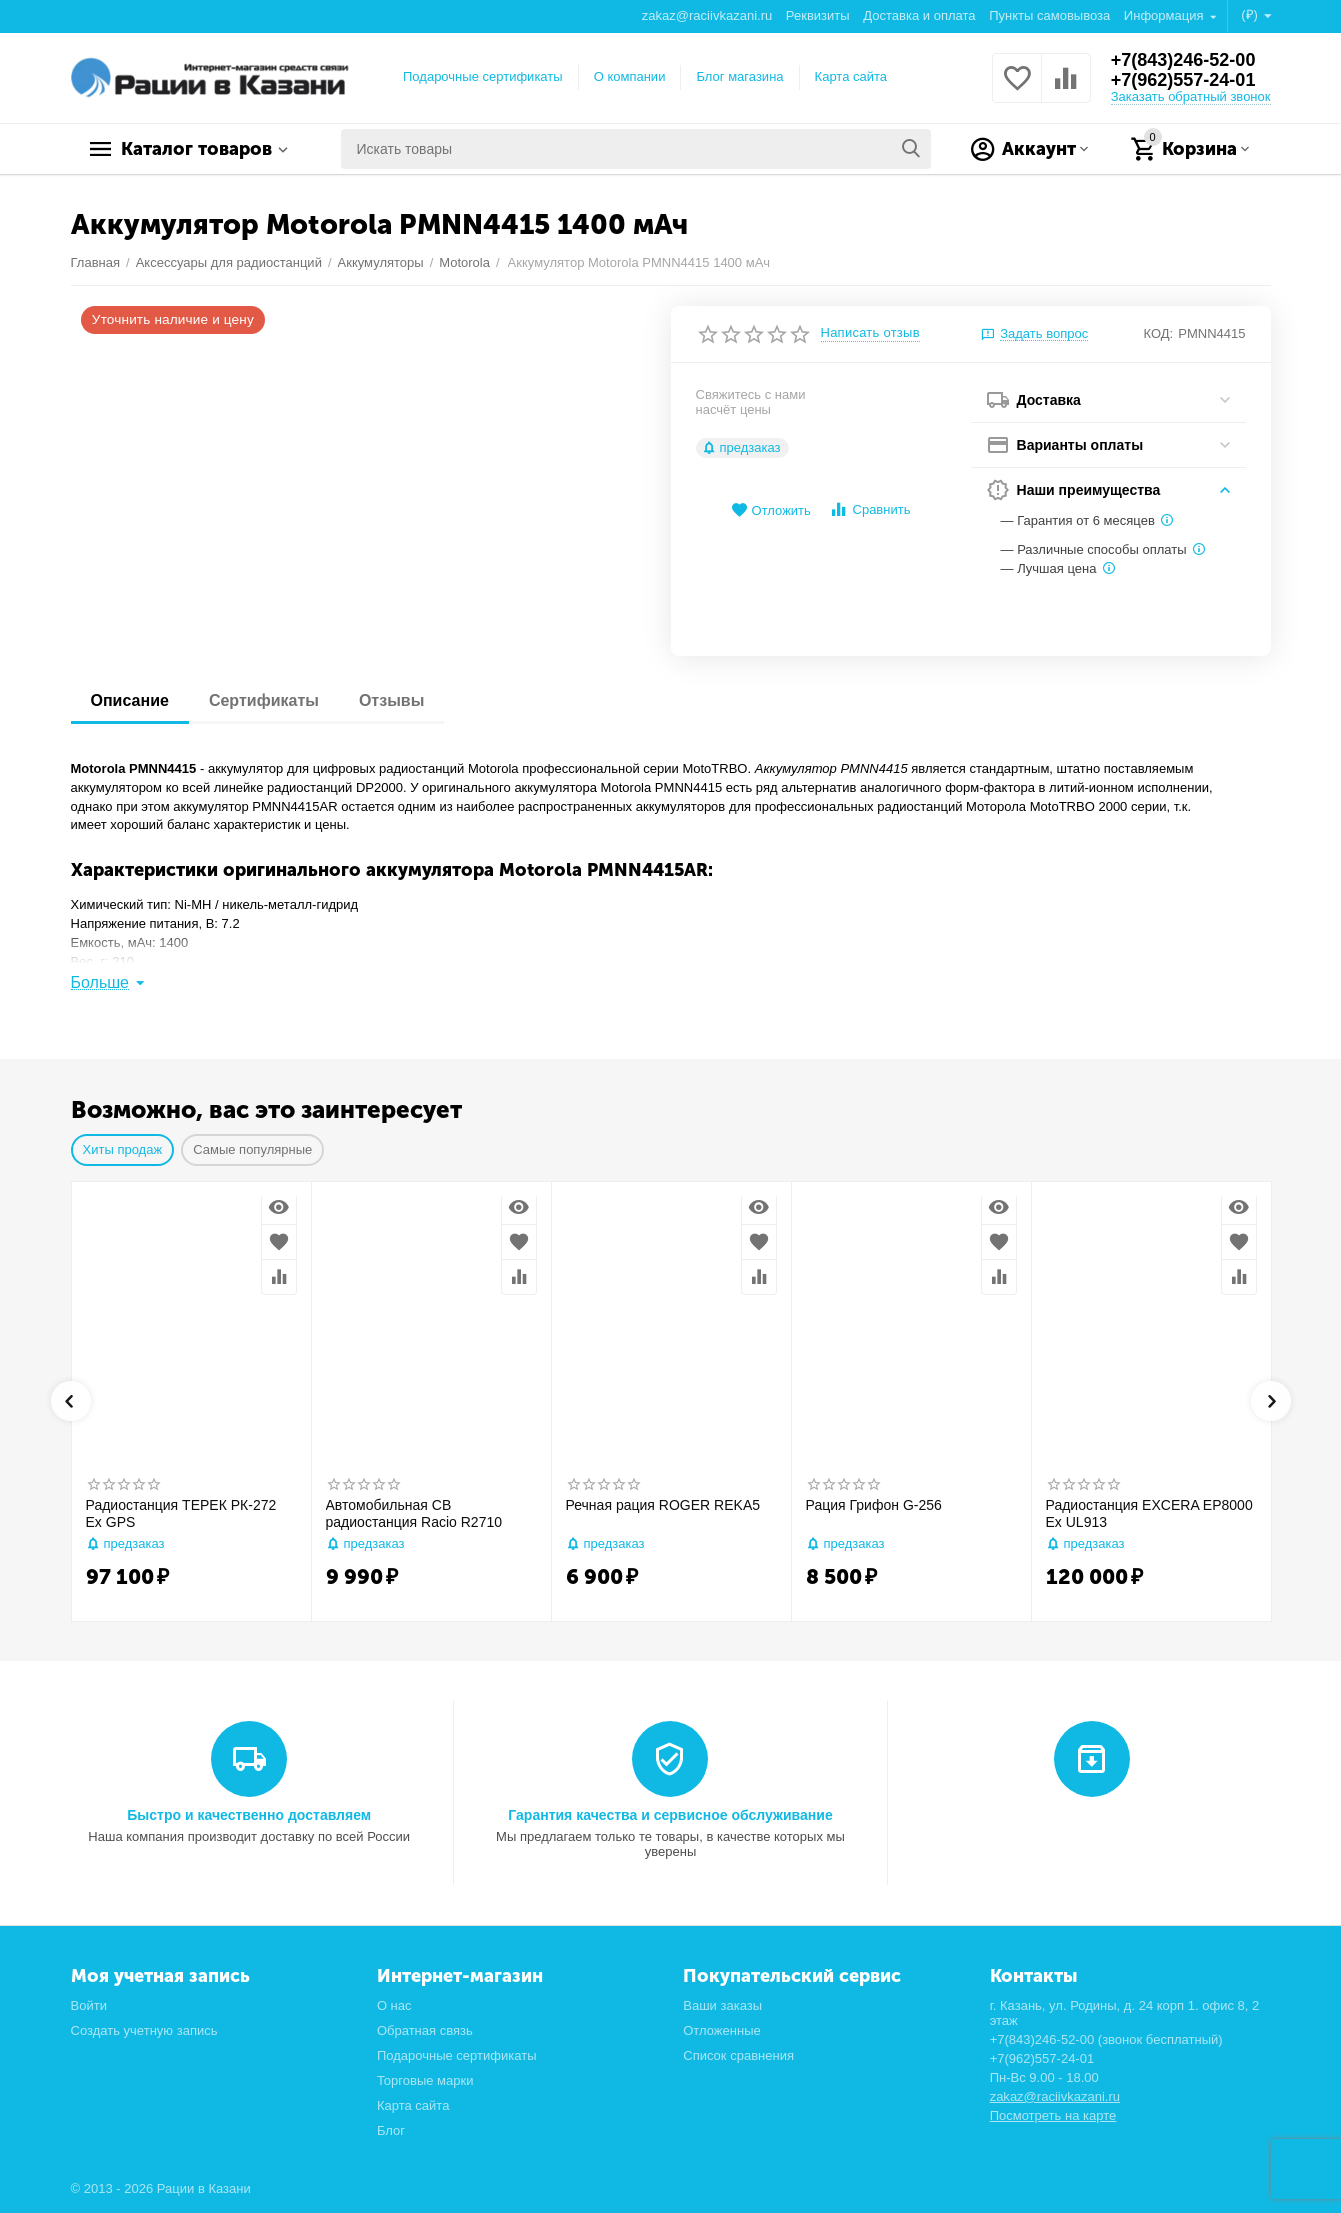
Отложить (771, 510)
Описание (130, 700)
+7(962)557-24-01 (1183, 80)
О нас (394, 2005)
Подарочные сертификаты (483, 76)
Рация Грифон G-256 (874, 1505)
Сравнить (869, 509)
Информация (1165, 15)
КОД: (1159, 333)
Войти (89, 2005)
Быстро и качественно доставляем (249, 1815)
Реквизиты (818, 15)
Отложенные (722, 2030)
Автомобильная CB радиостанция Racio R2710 (414, 1513)
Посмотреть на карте (1053, 2115)
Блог (391, 2130)
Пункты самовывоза (1049, 15)
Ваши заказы (722, 2005)
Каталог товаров (196, 149)
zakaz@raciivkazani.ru (707, 15)
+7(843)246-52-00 (1183, 60)
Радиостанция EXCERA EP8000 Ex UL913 (1149, 1513)
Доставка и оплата (919, 15)
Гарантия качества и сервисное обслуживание (670, 1815)
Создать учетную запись (144, 2030)
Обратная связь (425, 2030)
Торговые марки (425, 2080)
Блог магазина (739, 76)
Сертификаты (264, 700)
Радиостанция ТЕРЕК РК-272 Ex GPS (181, 1513)
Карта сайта (851, 76)
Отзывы (391, 700)
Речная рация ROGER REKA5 (663, 1505)
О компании (630, 76)
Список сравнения (738, 2055)
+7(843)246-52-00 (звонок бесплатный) (1106, 2039)
